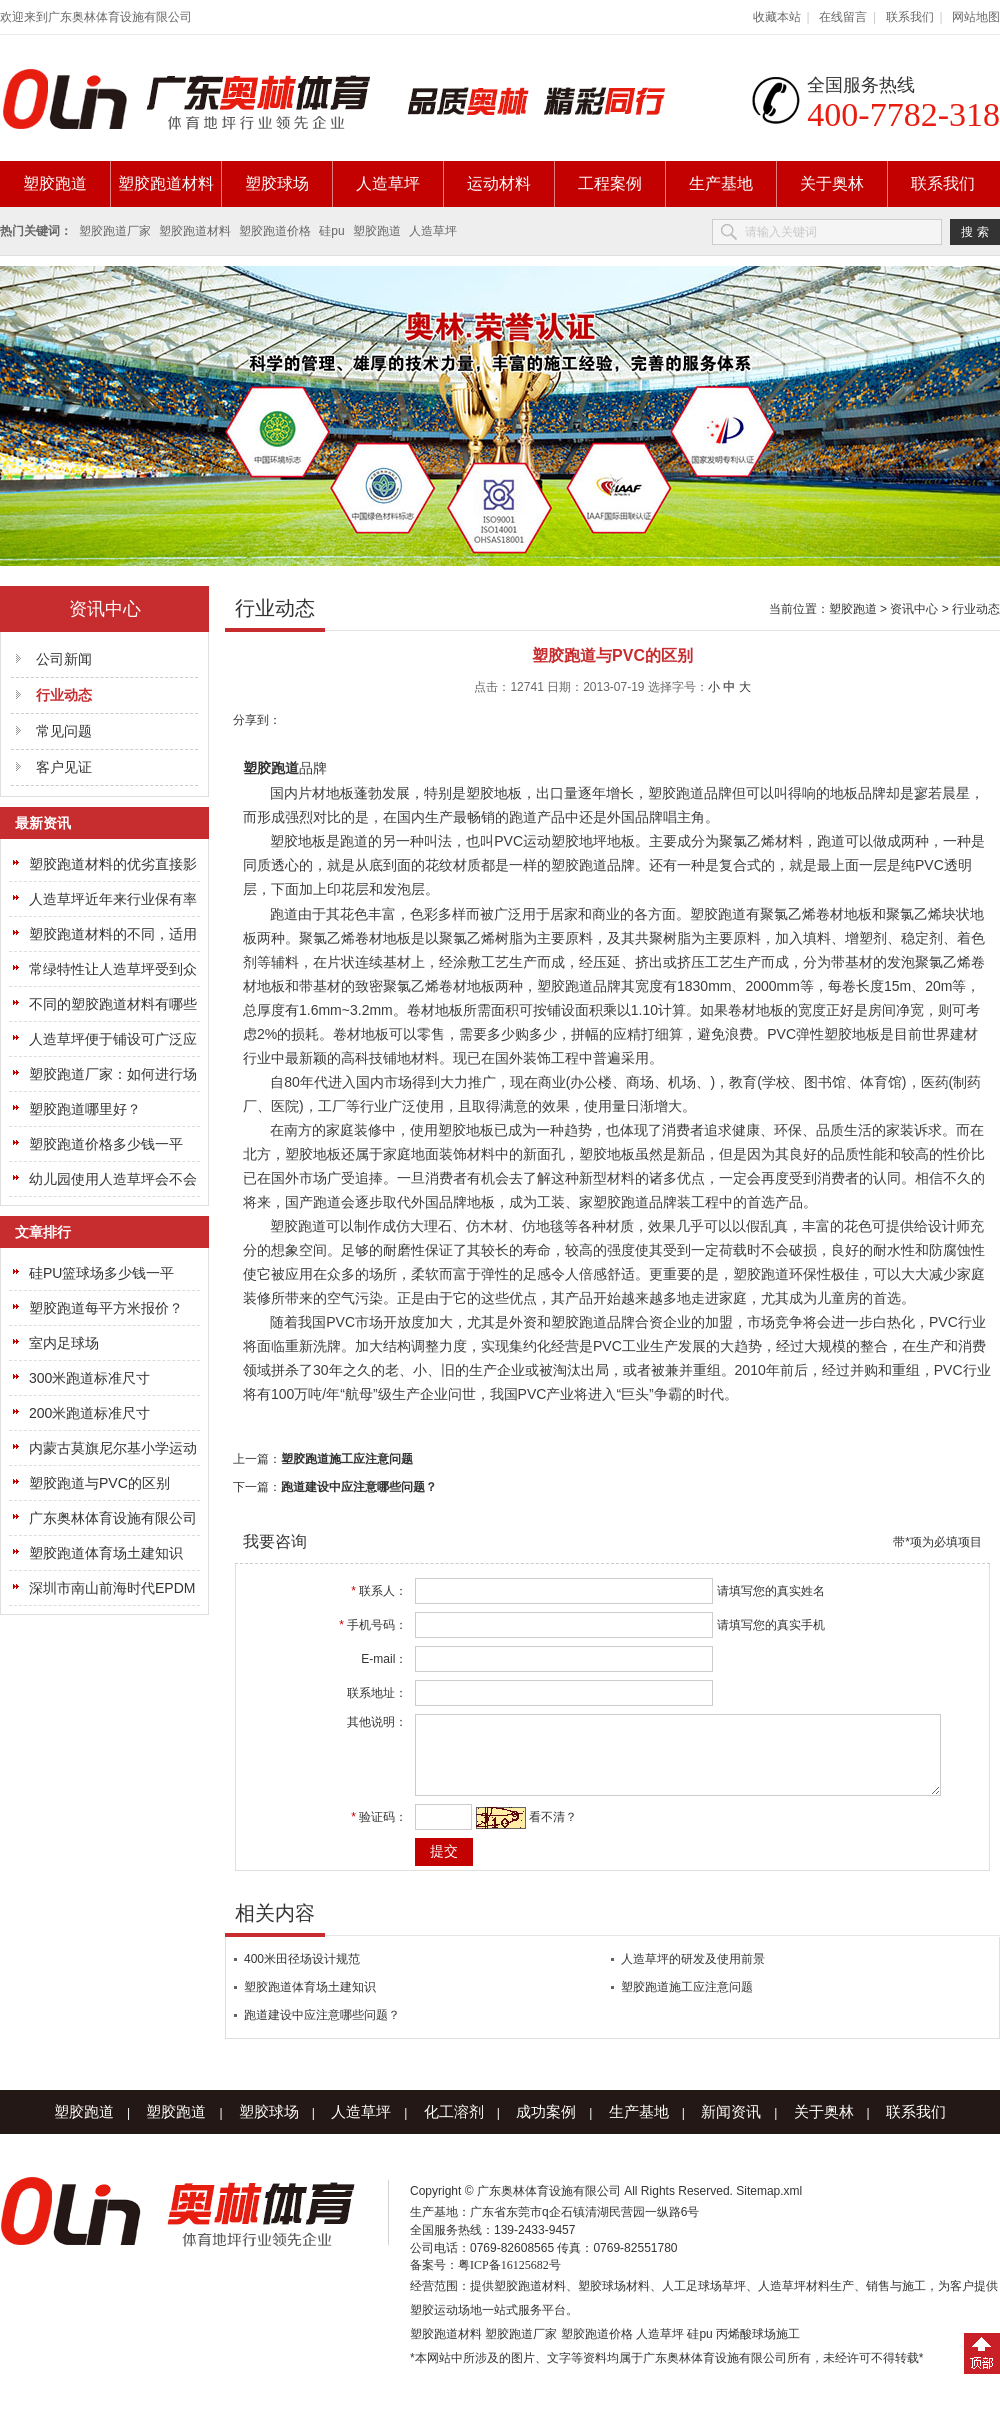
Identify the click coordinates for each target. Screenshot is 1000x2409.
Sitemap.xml (769, 2206)
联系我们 (910, 17)
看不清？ (542, 1832)
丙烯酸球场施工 (758, 2349)
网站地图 (976, 17)
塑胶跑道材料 (166, 183)
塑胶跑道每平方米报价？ (106, 1308)
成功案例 (546, 2126)
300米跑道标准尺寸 (89, 1378)
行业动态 (976, 609)
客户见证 (64, 767)
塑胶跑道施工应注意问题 (347, 1459)
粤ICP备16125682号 (509, 2280)
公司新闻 (64, 659)
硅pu (331, 231)
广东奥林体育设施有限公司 (113, 1518)
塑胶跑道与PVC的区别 (99, 1483)
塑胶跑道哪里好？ (85, 1109)
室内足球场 (64, 1343)
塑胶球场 (277, 183)
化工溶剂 (454, 2126)
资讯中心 (914, 609)
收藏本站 (777, 17)
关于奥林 (832, 183)
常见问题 (64, 731)
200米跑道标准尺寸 (89, 1413)
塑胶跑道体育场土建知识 (106, 1553)
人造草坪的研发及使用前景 (693, 1974)
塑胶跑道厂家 (115, 231)
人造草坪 (388, 183)
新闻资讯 (731, 2126)
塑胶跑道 (55, 183)
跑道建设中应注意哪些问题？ (359, 1487)
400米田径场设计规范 (302, 1974)
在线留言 (843, 17)
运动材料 (499, 183)
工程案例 (610, 183)
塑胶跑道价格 (275, 231)
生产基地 (721, 183)
